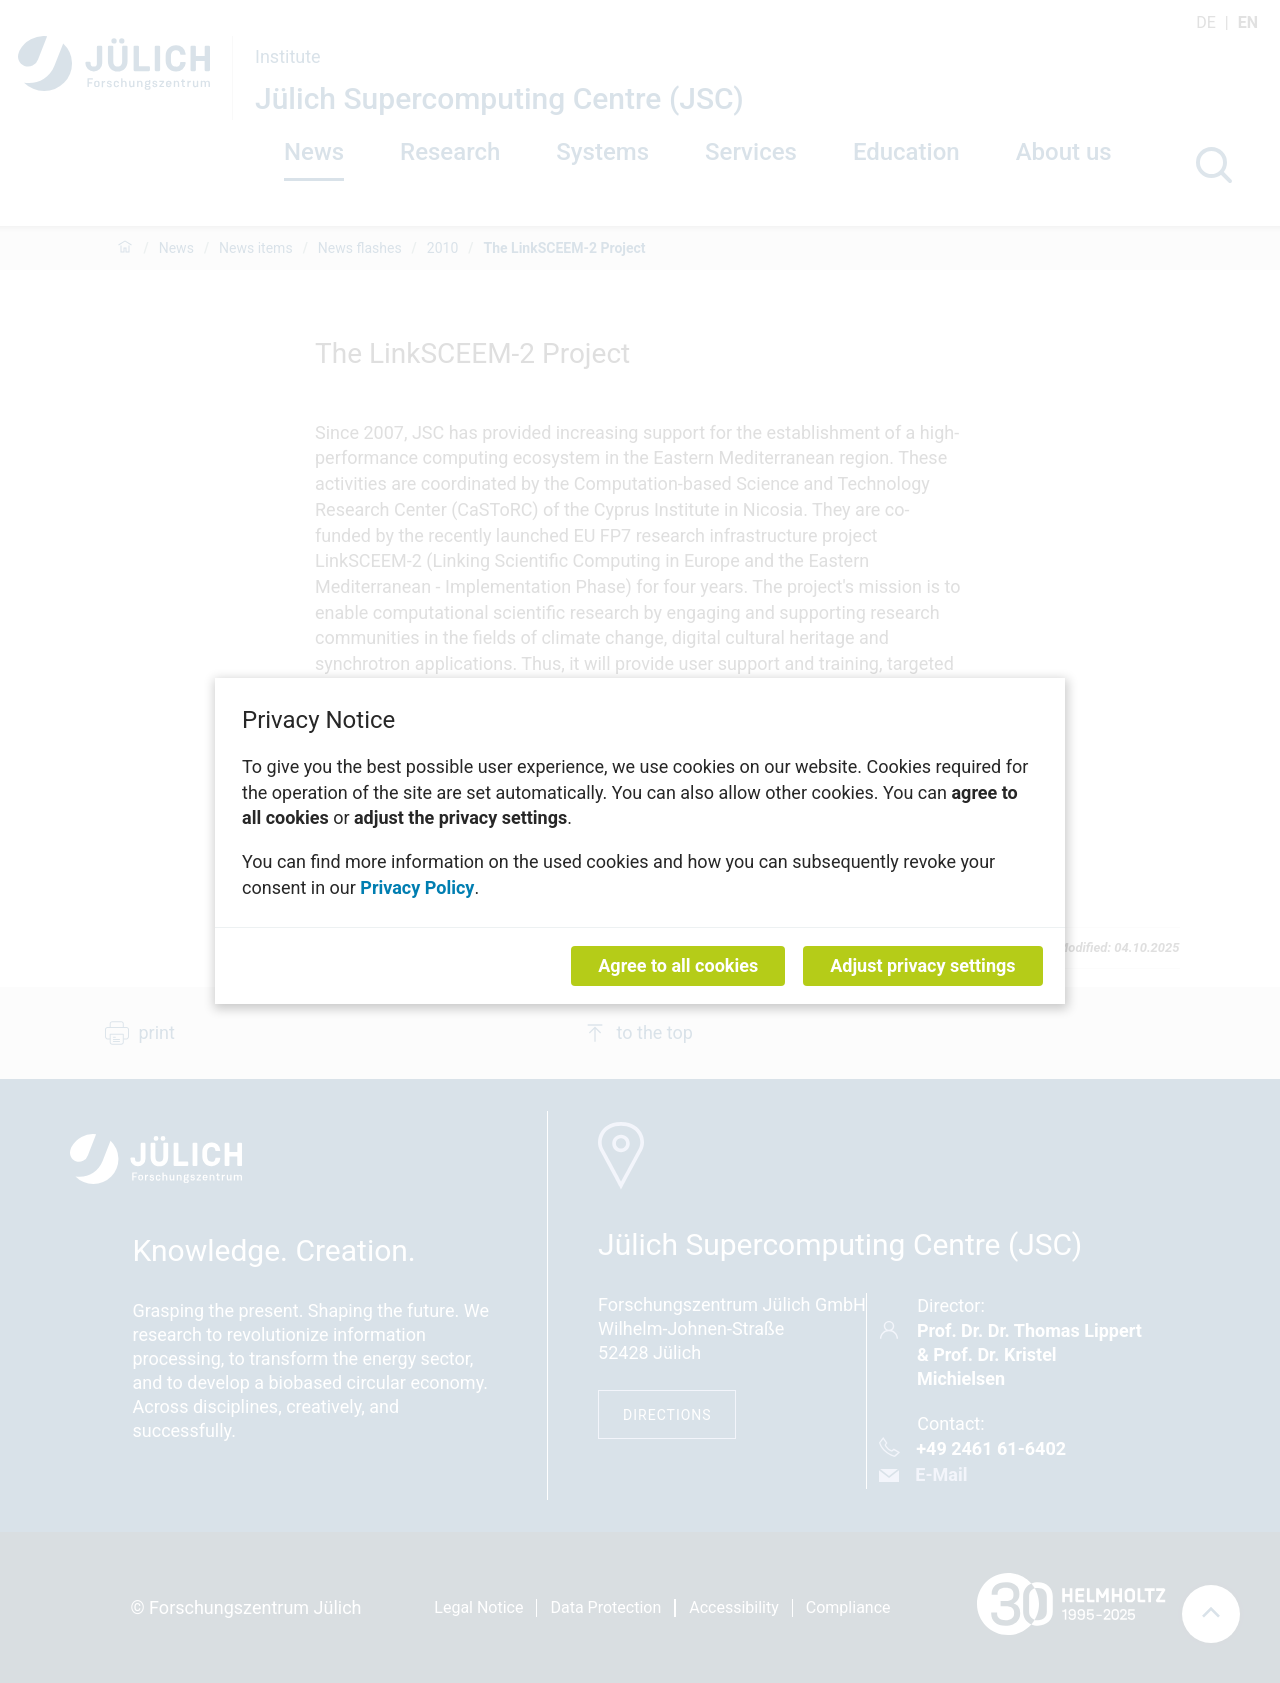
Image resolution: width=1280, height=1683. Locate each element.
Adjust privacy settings (922, 966)
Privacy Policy (417, 887)
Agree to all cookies (678, 966)
